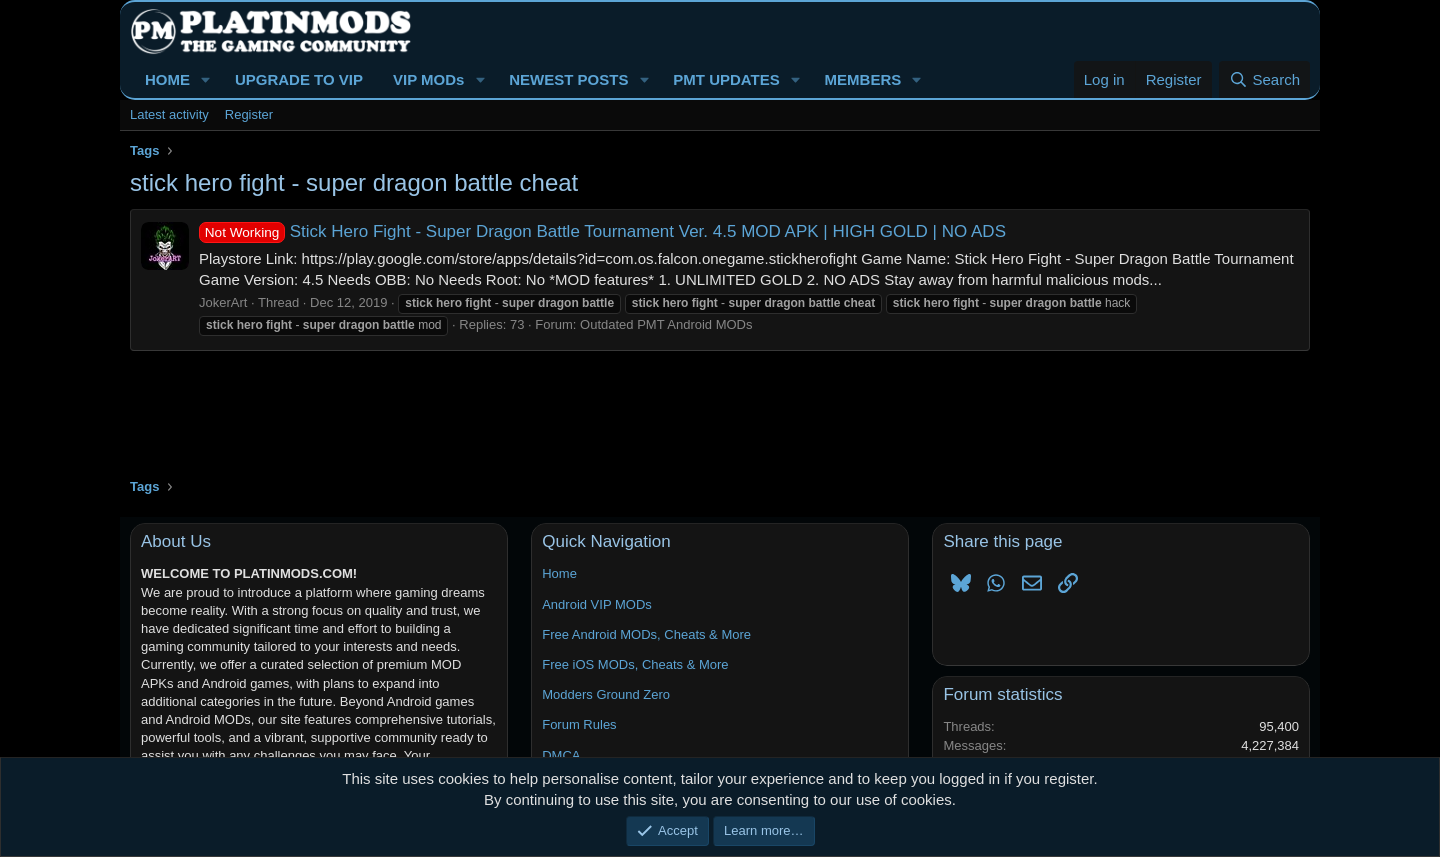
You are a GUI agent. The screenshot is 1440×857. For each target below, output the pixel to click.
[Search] (1264, 79)
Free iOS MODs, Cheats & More (635, 664)
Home (559, 573)
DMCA (561, 755)
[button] (206, 79)
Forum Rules (579, 724)
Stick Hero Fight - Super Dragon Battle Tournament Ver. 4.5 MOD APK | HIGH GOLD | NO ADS (602, 231)
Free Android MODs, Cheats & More (646, 634)
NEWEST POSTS (568, 79)
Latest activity (169, 114)
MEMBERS (863, 79)
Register (249, 114)
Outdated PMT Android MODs (666, 324)
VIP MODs (428, 79)
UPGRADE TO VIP (299, 79)
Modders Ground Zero (606, 694)
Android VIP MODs (597, 604)
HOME (167, 79)
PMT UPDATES (726, 79)
